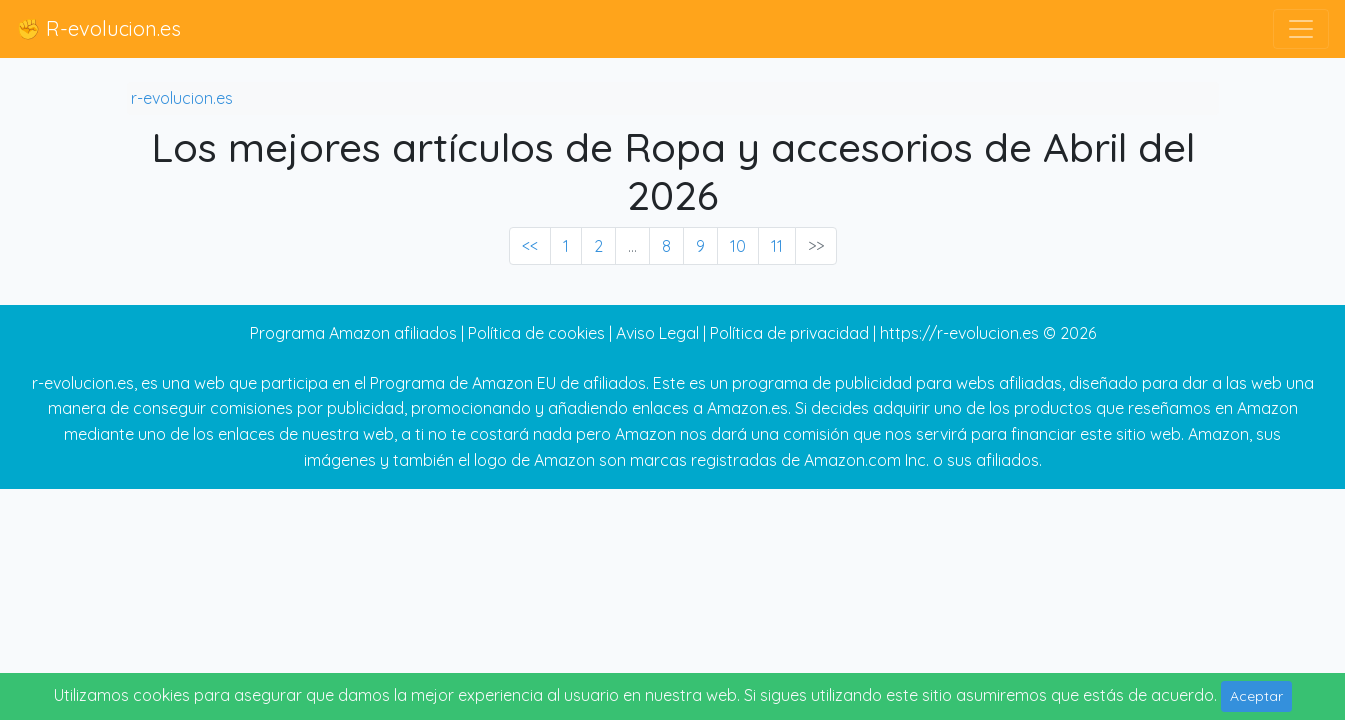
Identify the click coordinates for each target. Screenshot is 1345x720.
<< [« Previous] (530, 246)
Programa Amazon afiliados (353, 333)
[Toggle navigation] (1301, 29)
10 (738, 246)
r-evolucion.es (182, 98)
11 (777, 246)
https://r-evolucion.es (959, 333)
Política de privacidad (789, 333)
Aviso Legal (657, 333)
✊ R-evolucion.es (98, 28)
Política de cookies (536, 333)
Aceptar (1256, 696)
